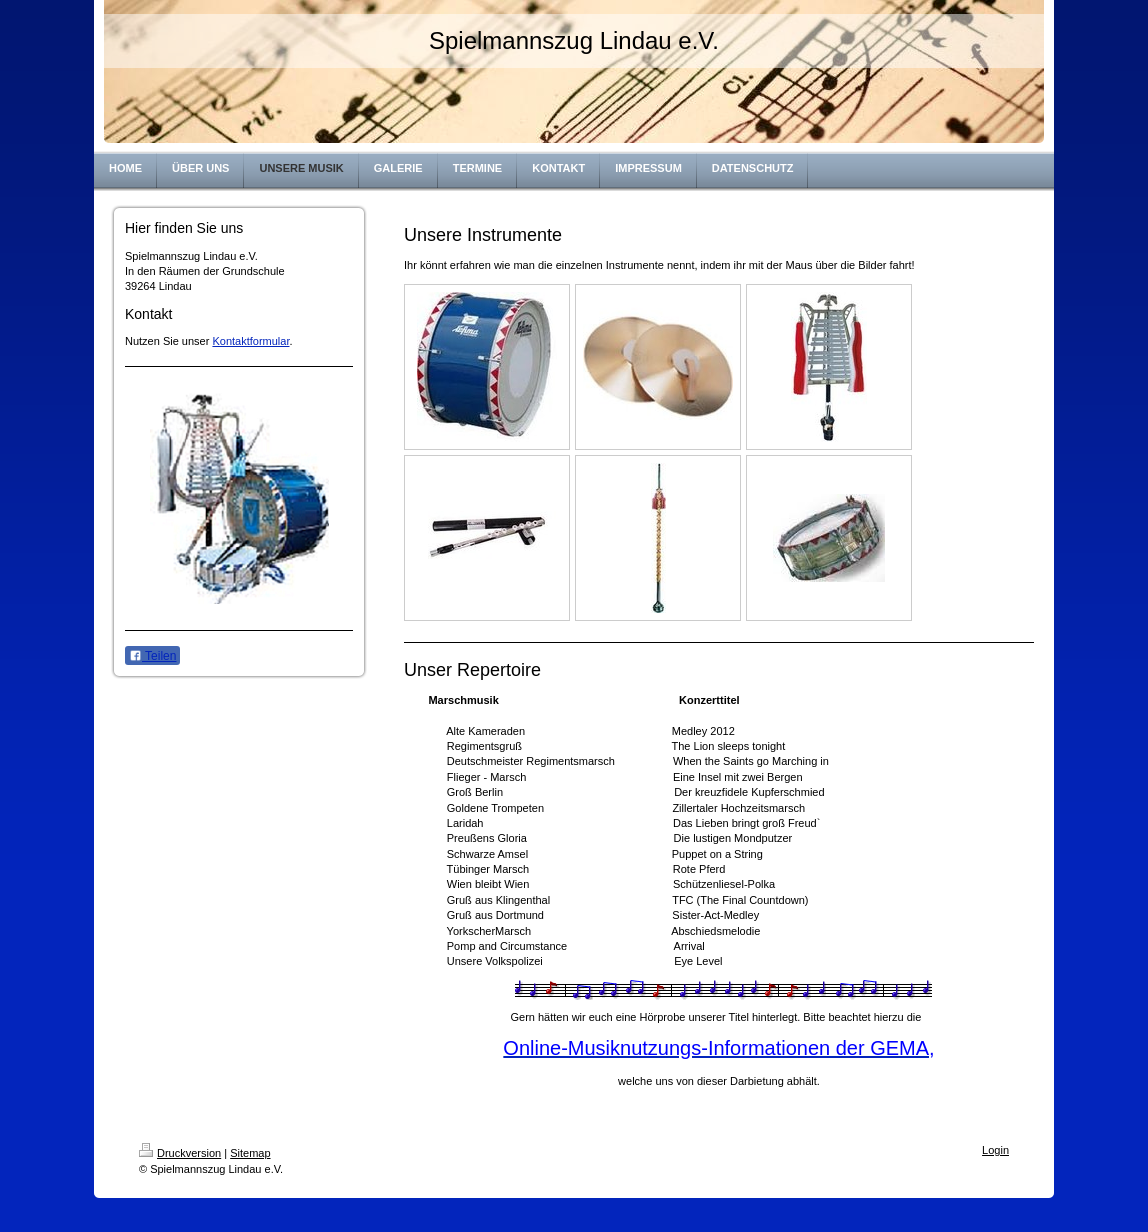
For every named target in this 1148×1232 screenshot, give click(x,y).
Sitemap (250, 1153)
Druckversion (180, 1153)
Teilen (152, 656)
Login (995, 1150)
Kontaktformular (250, 341)
